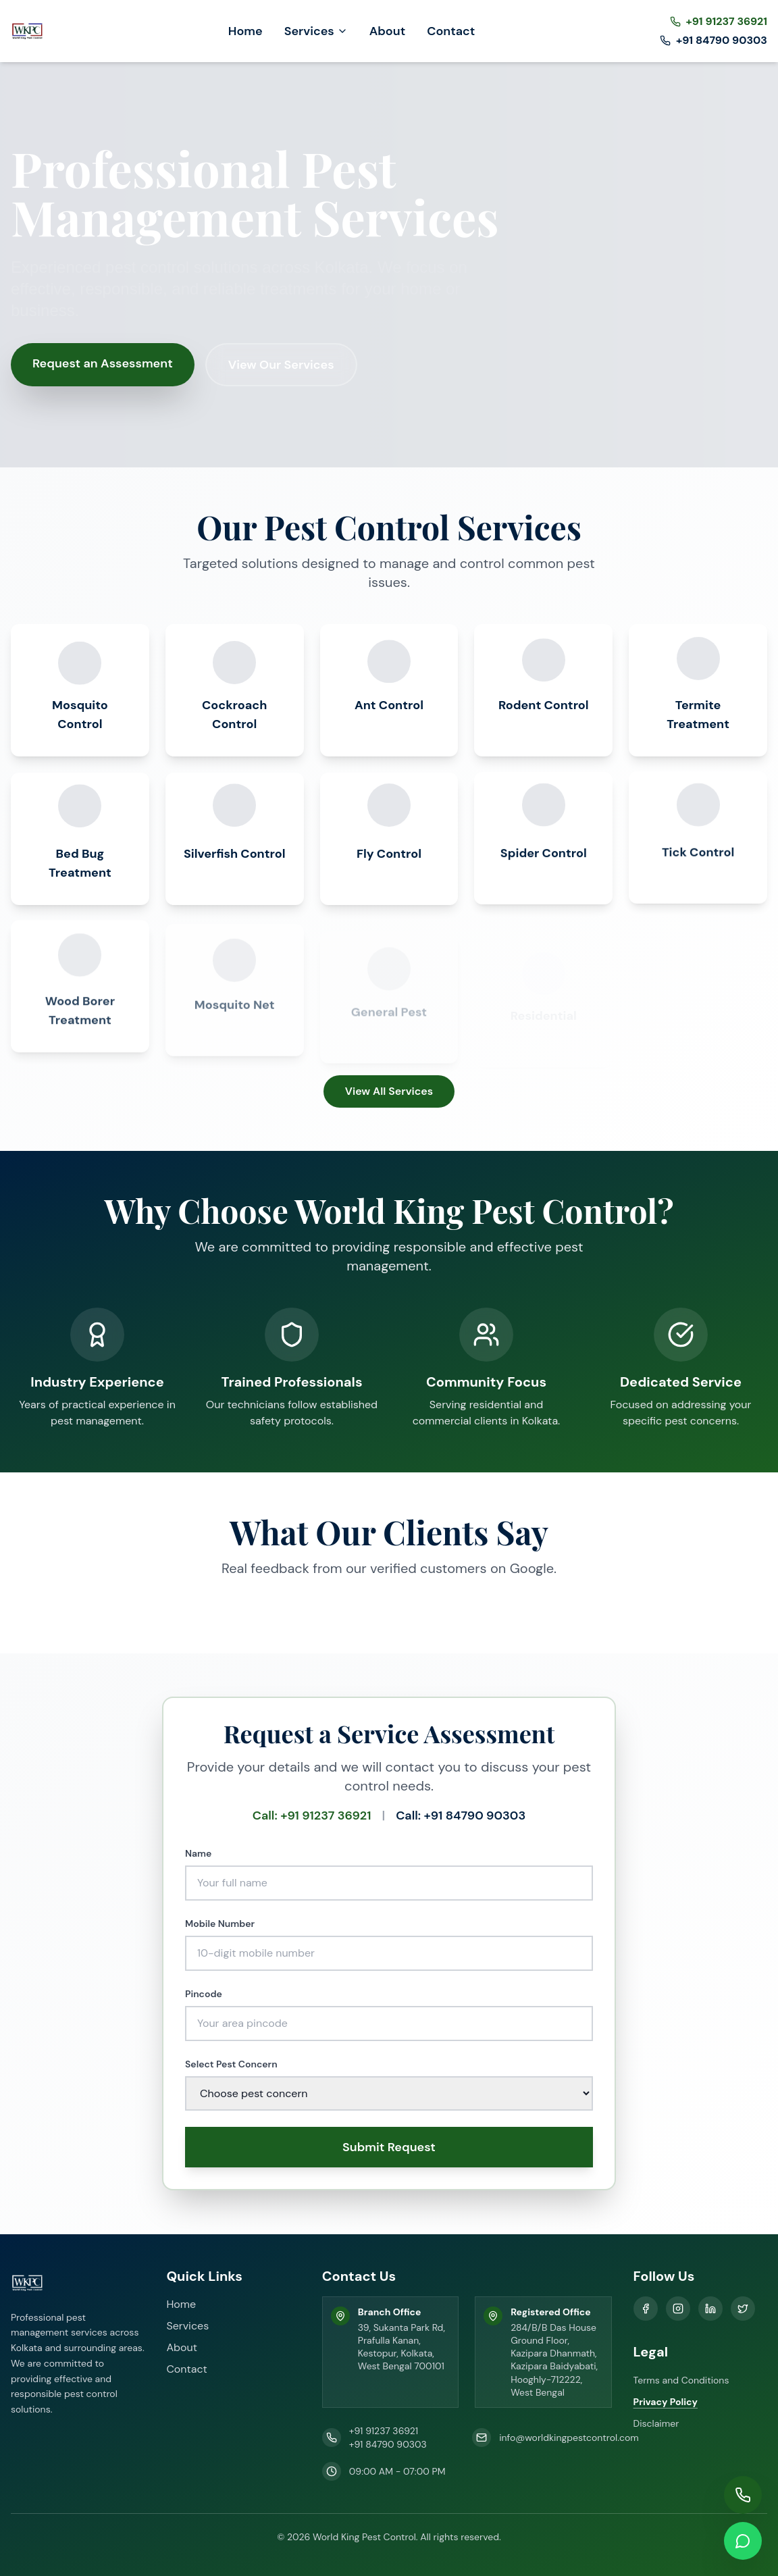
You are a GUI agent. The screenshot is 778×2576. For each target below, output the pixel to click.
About (387, 31)
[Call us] (743, 2495)
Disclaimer (656, 2423)
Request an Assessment (102, 363)
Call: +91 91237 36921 (312, 1815)
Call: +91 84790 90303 (460, 1815)
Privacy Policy (665, 2402)
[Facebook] (645, 2308)
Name (198, 1853)
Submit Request (389, 2146)
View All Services (389, 1091)
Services (316, 31)
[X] (743, 2308)
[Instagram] (678, 2308)
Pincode (203, 1993)
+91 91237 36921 (383, 2431)
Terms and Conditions (681, 2380)
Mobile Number (220, 1923)
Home (245, 31)
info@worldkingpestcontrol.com (569, 2437)
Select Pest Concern (231, 2063)
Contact (451, 31)
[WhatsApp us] (743, 2541)
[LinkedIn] (710, 2308)
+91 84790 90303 (388, 2444)
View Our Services (281, 365)
